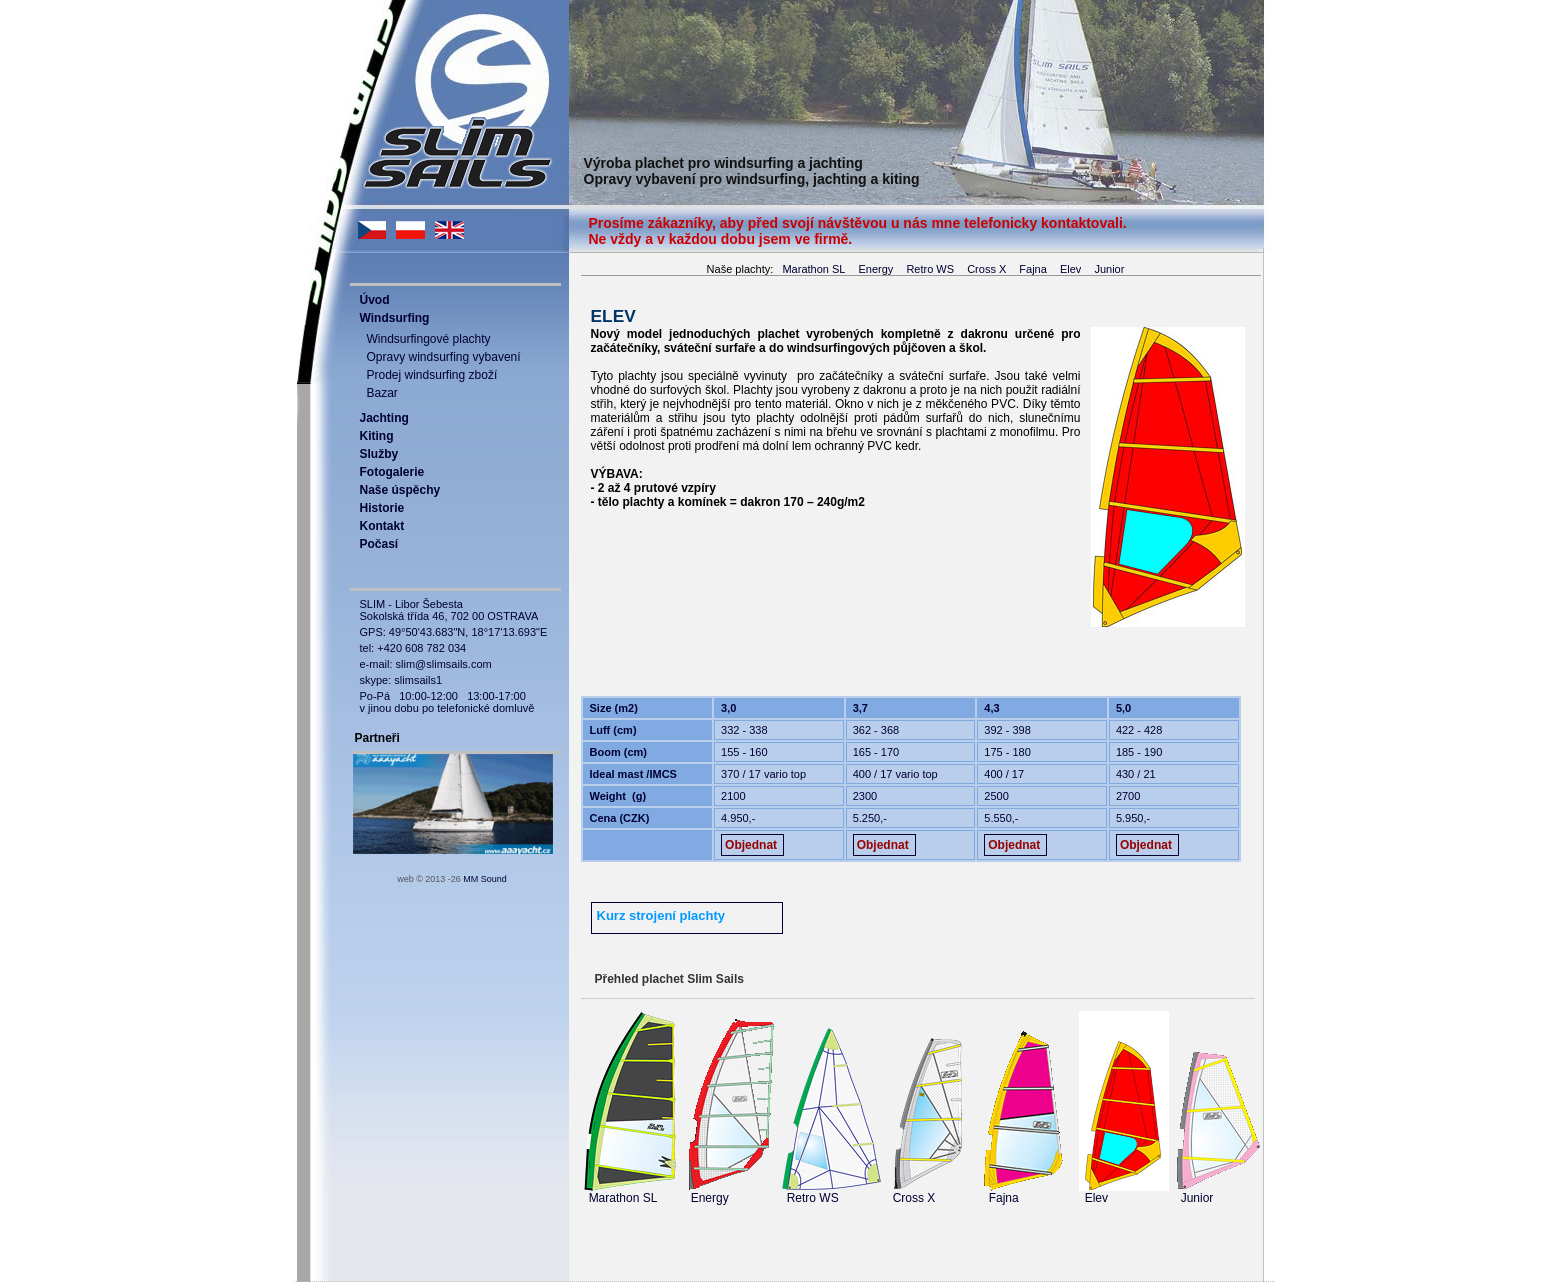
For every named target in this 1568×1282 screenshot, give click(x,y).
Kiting (377, 436)
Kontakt (382, 526)
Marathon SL (813, 269)
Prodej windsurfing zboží (432, 375)
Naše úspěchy (400, 490)
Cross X (986, 269)
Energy (875, 269)
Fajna (1033, 269)
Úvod (375, 300)
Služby (379, 454)
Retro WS (930, 269)
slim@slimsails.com (444, 664)
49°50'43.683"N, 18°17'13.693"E (468, 632)
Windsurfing (395, 318)
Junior (1109, 269)
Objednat (751, 845)
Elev (1070, 269)
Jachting (384, 418)
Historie (382, 508)
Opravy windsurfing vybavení (444, 357)
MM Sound (485, 879)
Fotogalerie (392, 472)
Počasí (379, 544)
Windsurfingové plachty (429, 339)
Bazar (382, 393)
